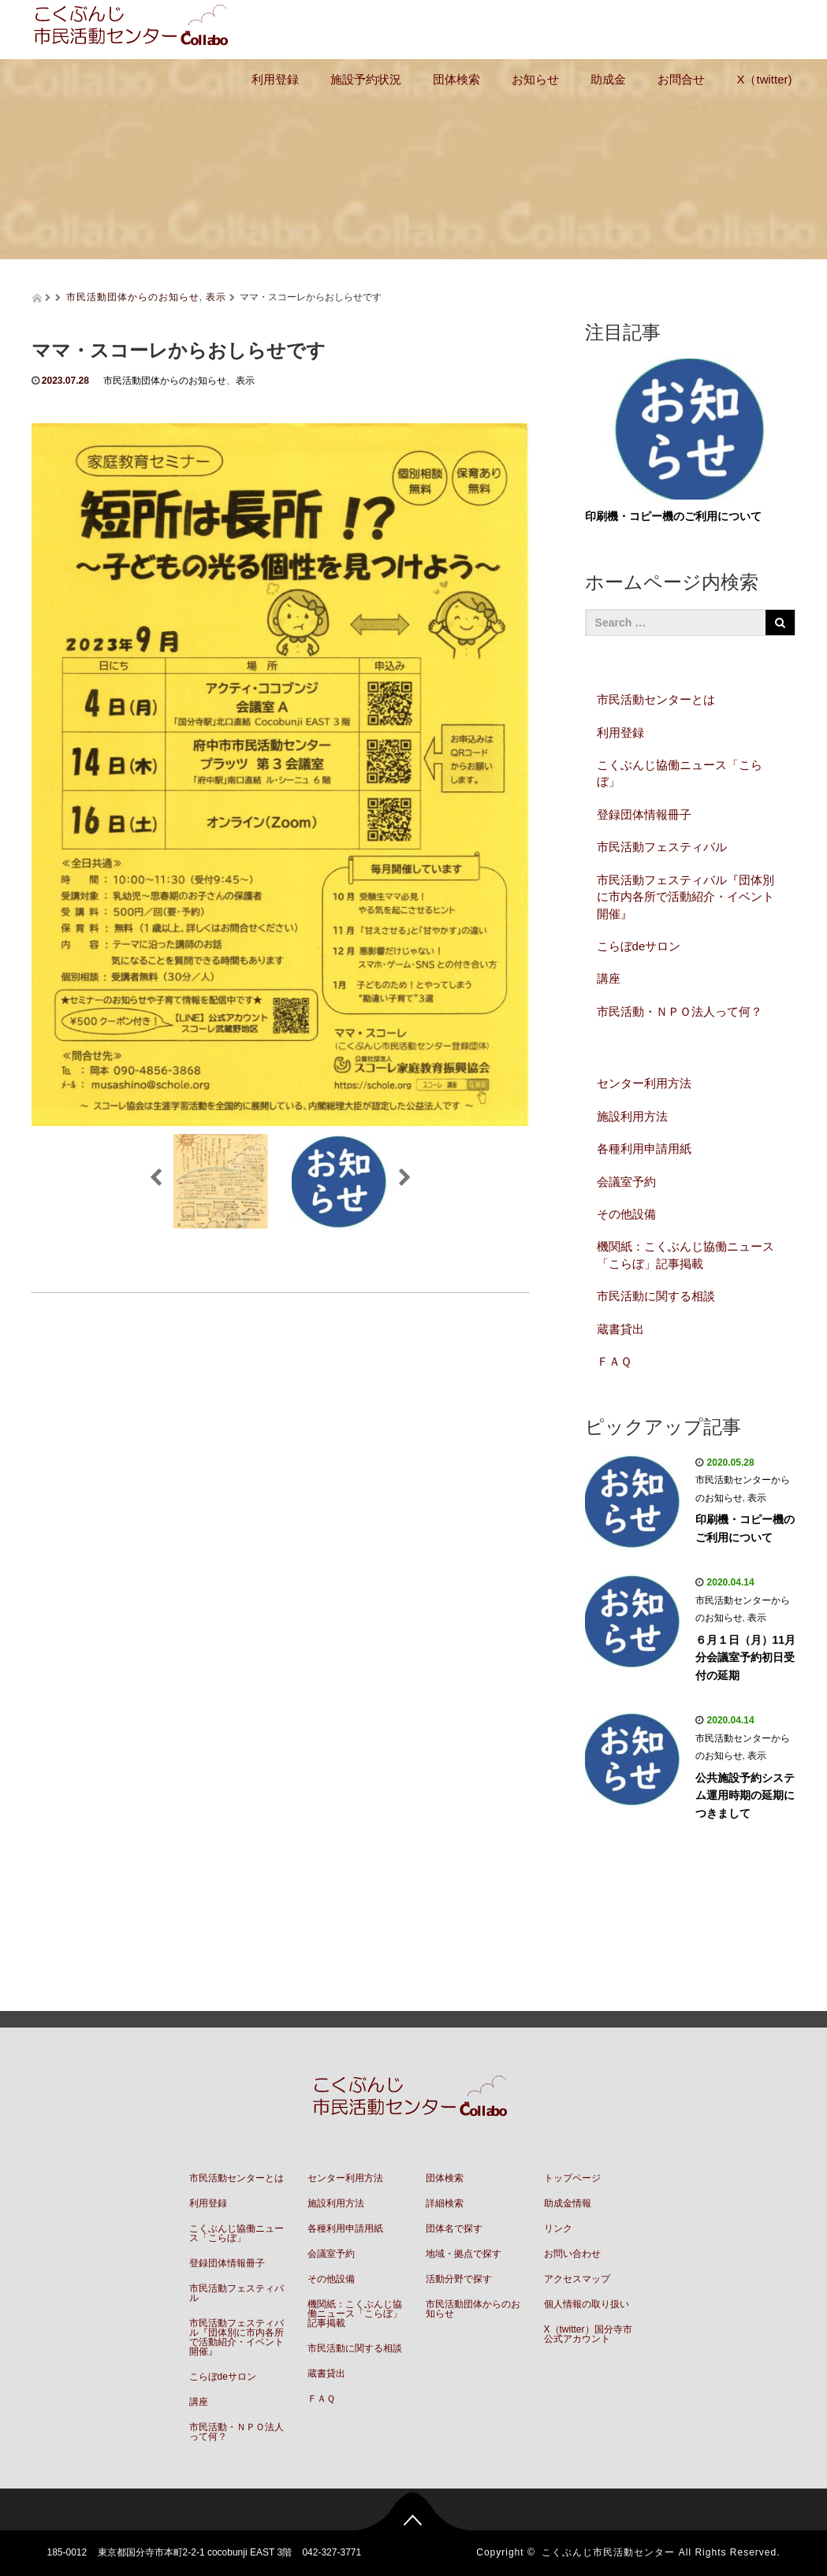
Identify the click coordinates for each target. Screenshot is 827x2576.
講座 (608, 978)
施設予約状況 (365, 79)
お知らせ (535, 79)
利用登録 (275, 79)
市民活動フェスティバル (662, 846)
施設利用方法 (632, 1116)
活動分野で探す (459, 2278)
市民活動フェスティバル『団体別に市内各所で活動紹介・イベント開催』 (685, 896)
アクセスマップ (577, 2278)
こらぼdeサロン (639, 946)
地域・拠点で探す (463, 2253)
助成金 (608, 79)
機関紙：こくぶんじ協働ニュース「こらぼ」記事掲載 (685, 1254)
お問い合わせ (572, 2253)
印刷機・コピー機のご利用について (673, 516)
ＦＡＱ (614, 1361)
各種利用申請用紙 (644, 1148)
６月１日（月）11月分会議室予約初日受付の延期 (745, 1658)
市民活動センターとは (656, 699)
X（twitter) (764, 79)
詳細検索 (445, 2203)
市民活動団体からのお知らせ (132, 297)
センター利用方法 (644, 1083)
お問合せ (681, 79)
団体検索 (456, 79)
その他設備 (626, 1214)
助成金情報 (567, 2203)
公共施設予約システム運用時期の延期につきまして (745, 1795)
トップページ (572, 2178)
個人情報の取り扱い (586, 2304)
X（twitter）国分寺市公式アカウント (588, 2334)
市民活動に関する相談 (656, 1296)
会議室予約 (626, 1181)
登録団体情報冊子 (644, 814)
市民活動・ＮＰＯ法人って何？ (679, 1011)
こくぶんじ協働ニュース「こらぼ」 (679, 773)
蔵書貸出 (620, 1329)
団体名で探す (454, 2228)
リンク (558, 2228)
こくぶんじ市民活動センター (608, 2552)
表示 (216, 297)
